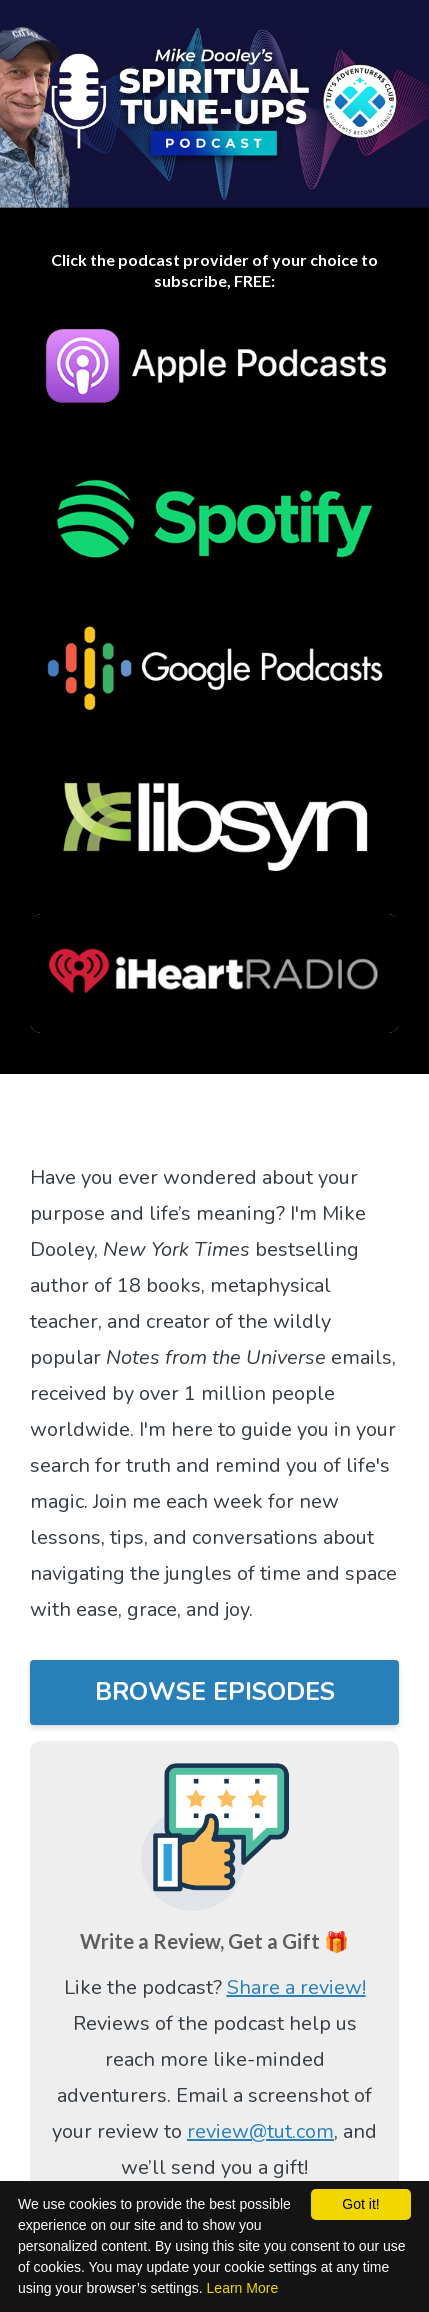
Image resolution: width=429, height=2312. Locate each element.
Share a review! (296, 1987)
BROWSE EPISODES (215, 1692)
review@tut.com (260, 2131)
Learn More (243, 2288)
